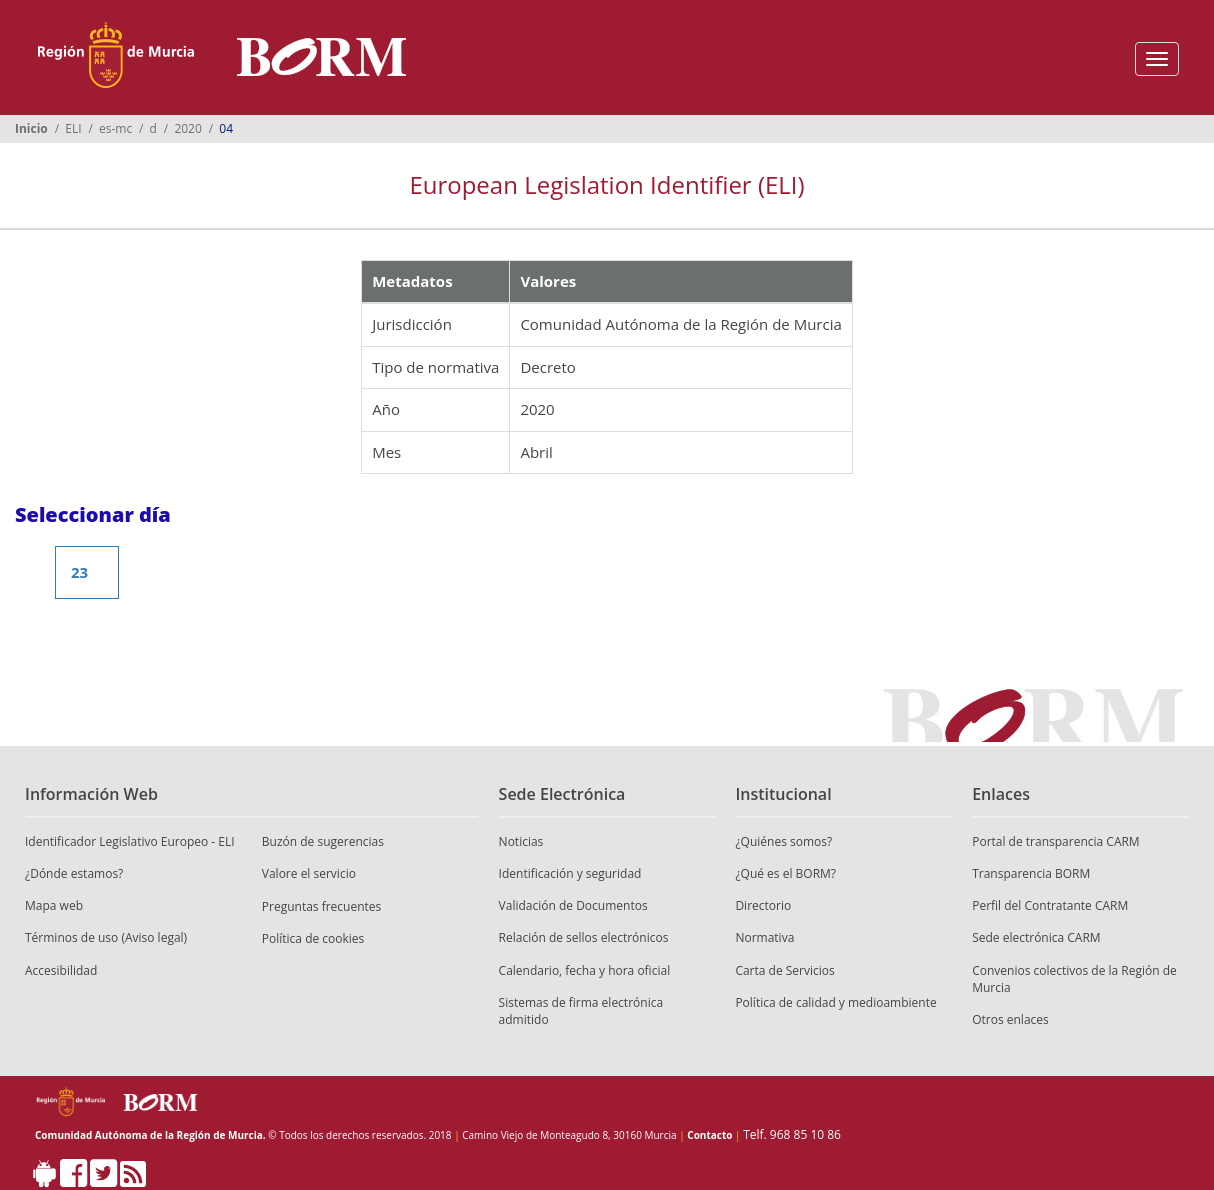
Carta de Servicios (784, 970)
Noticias (521, 841)
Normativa (764, 937)
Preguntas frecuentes (322, 906)
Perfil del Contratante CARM (1050, 905)
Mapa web (54, 905)
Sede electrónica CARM (1036, 937)
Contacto (709, 1135)
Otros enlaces (1010, 1019)
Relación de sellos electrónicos (584, 937)
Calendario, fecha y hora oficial (585, 970)
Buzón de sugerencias (323, 841)
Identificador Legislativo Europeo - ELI (130, 841)
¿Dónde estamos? (74, 873)
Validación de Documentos (573, 905)
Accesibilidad (61, 970)
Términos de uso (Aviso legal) (106, 937)
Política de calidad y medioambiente (835, 1002)
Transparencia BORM (1031, 873)
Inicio (31, 128)
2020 (187, 128)
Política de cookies (313, 938)
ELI (73, 128)
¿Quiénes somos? (783, 841)
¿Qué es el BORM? (785, 873)
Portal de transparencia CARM (1055, 841)
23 (79, 572)
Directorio (763, 905)
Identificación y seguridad (570, 873)
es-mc (115, 128)
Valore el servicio (309, 873)
